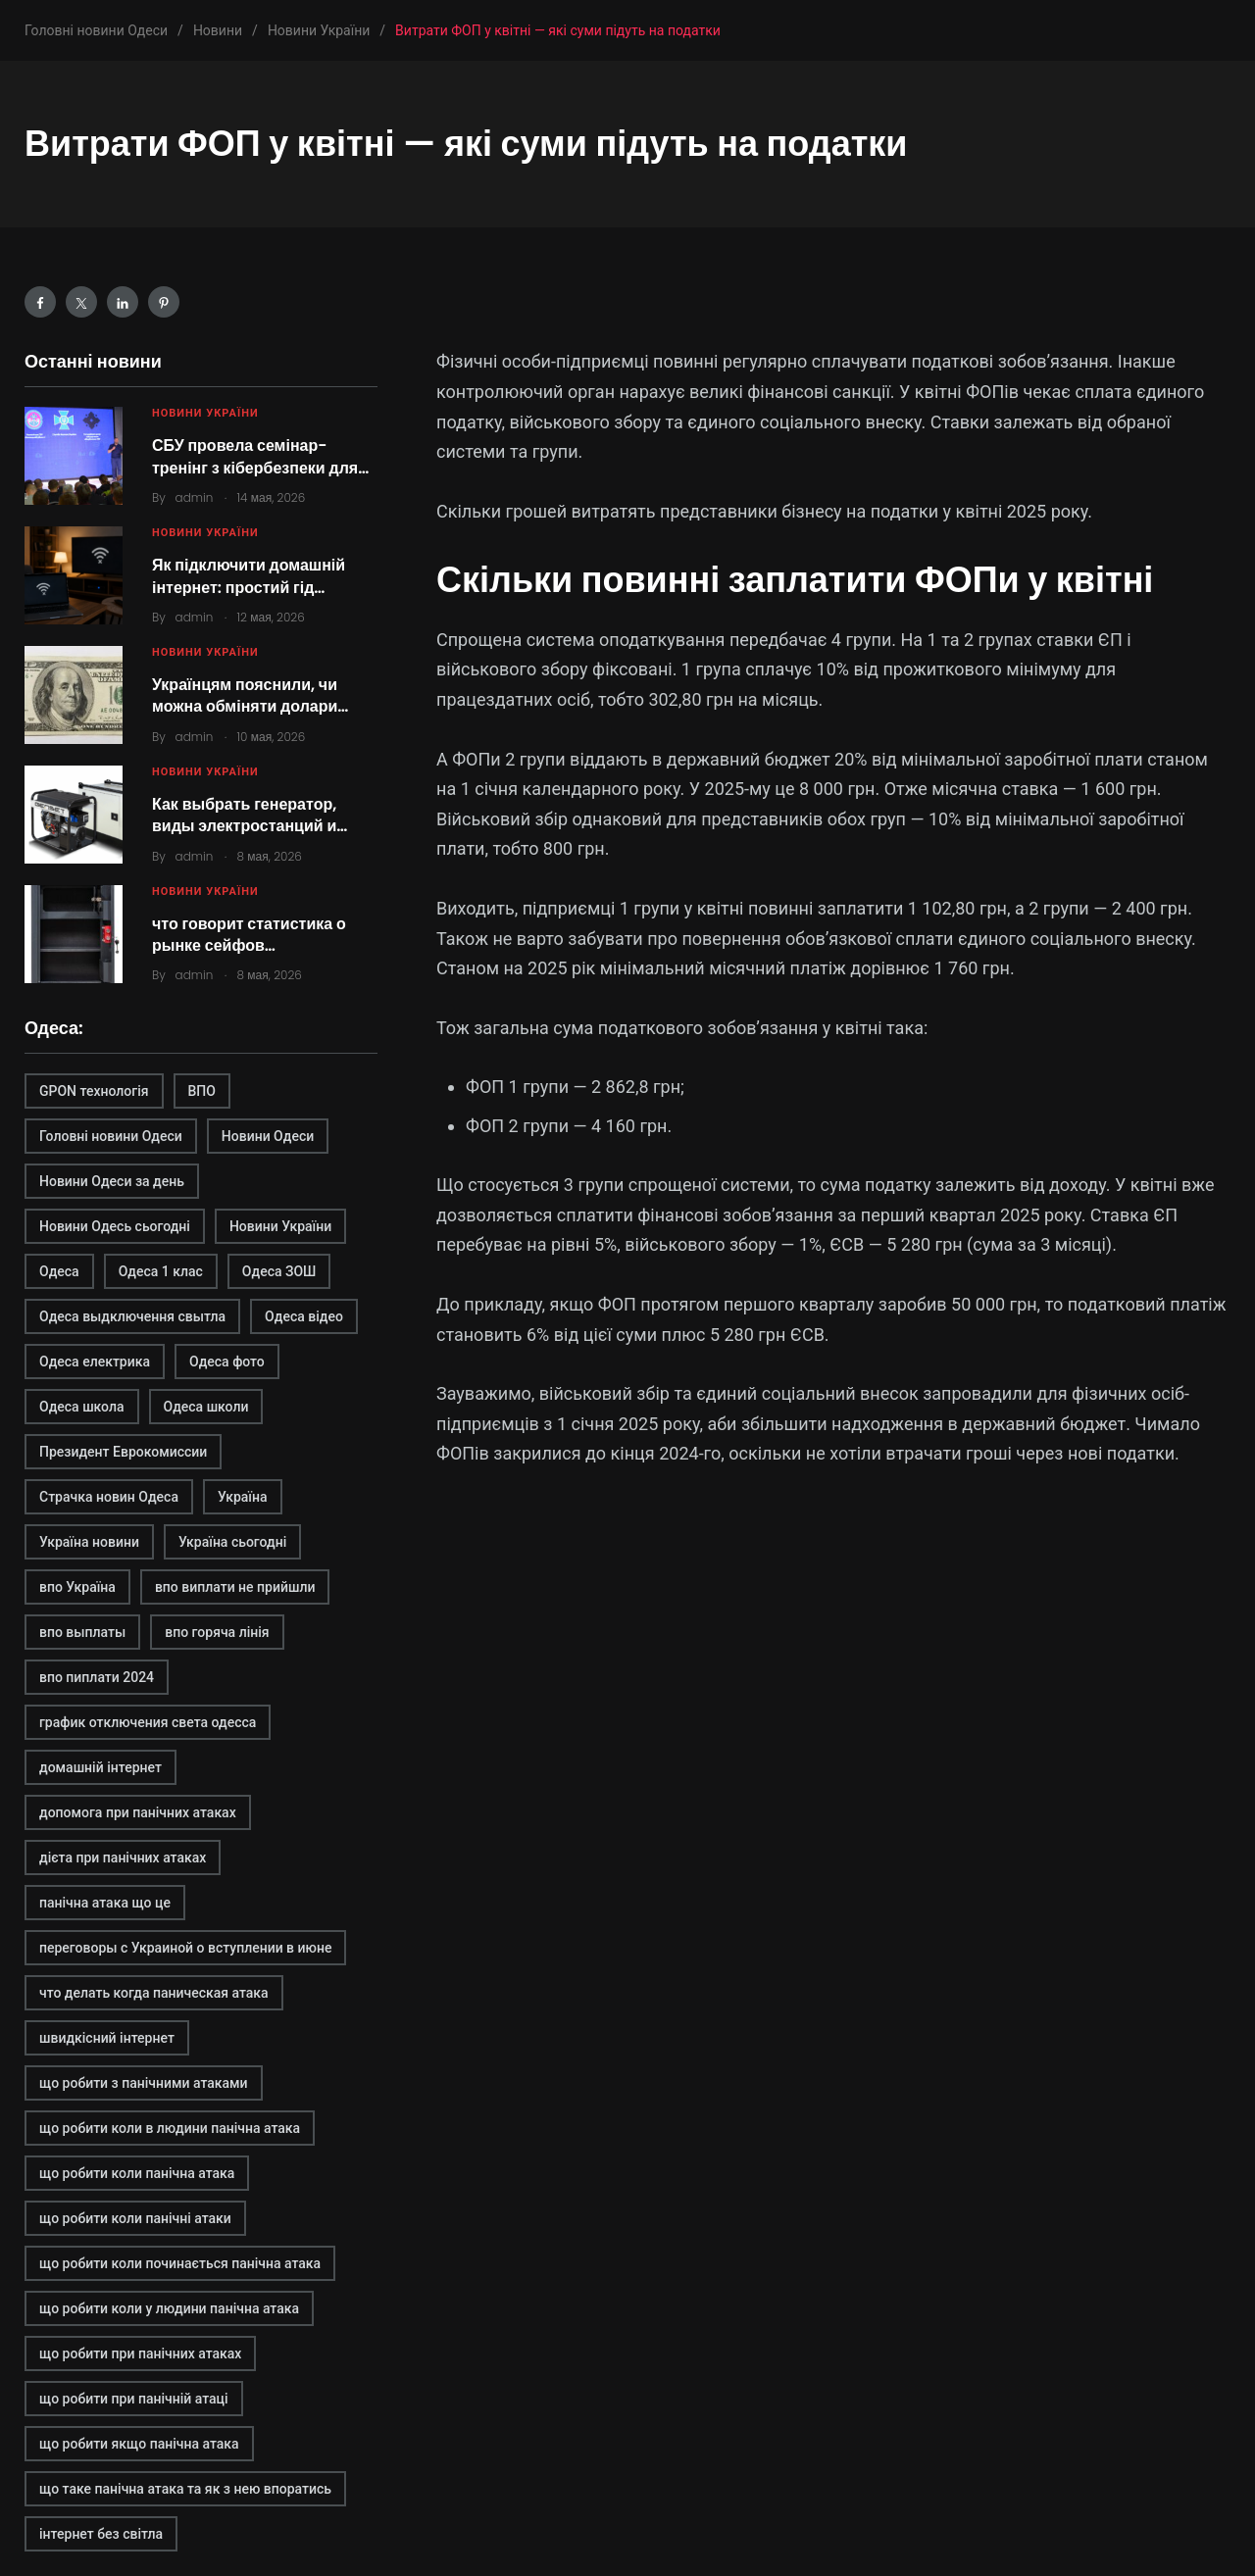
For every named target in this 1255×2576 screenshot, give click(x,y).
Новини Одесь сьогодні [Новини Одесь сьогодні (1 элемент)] (114, 1226)
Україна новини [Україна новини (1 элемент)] (89, 1542)
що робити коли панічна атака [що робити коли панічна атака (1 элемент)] (136, 2173)
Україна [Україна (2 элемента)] (243, 1497)
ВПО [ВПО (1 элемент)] (202, 1091)
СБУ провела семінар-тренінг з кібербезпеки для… (260, 456)
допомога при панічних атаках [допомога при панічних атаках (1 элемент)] (137, 1812)
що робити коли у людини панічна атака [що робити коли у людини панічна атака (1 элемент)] (169, 2308)
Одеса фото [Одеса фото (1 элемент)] (227, 1361)
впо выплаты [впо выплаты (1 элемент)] (82, 1632)
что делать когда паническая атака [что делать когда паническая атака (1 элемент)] (154, 1993)
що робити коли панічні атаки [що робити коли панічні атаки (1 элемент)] (135, 2218)
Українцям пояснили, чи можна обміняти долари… (250, 695)
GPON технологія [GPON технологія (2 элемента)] (94, 1091)
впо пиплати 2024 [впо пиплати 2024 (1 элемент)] (96, 1677)
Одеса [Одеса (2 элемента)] (59, 1271)
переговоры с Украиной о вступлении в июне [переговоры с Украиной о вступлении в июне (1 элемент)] (185, 1948)
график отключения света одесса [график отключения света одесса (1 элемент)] (147, 1722)
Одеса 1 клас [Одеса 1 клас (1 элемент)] (161, 1271)
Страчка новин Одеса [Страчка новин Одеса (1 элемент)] (108, 1497)
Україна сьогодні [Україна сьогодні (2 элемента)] (232, 1542)
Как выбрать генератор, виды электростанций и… (249, 815)
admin (195, 497)
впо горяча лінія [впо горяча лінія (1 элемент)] (217, 1632)
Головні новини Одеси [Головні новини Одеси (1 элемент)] (110, 1136)
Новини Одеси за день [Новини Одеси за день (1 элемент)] (111, 1181)
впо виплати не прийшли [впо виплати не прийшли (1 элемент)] (235, 1587)
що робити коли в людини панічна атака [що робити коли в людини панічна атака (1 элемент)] (169, 2128)
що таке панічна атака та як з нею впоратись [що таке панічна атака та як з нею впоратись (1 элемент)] (185, 2489)
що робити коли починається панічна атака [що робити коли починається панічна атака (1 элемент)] (180, 2263)
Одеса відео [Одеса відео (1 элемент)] (304, 1316)
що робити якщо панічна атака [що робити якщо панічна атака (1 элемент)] (139, 2444)
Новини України (205, 413)
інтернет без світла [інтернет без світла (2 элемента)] (101, 2534)
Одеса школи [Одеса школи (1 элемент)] (206, 1406)
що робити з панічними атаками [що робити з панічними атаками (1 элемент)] (143, 2083)
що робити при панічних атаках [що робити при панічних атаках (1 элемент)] (140, 2353)
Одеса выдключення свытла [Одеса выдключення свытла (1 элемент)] (132, 1316)
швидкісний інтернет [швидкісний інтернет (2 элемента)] (107, 2038)
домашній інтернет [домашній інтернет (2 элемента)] (100, 1767)
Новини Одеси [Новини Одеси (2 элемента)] (268, 1136)
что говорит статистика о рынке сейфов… (249, 935)
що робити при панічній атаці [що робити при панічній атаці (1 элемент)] (133, 2398)
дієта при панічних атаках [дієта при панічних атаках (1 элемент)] (122, 1857)
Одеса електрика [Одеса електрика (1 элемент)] (94, 1361)
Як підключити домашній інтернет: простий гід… (248, 576)
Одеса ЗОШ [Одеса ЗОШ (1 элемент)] (279, 1271)
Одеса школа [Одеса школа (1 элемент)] (82, 1406)
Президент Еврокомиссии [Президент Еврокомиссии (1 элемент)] (123, 1452)
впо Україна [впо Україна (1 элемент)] (77, 1587)
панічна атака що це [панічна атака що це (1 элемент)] (105, 1902)
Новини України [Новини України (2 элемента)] (280, 1226)
